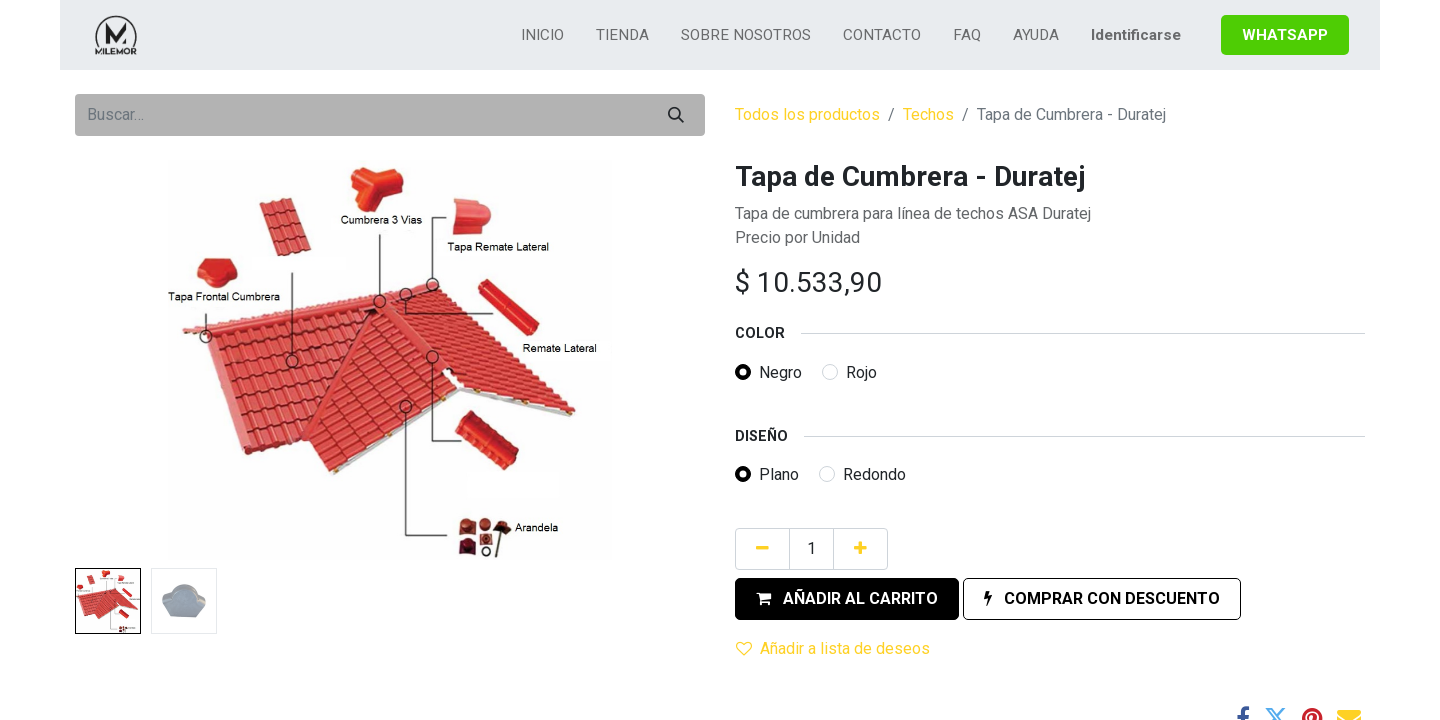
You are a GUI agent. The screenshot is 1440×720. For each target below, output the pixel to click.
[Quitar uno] (762, 549)
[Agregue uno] (860, 549)
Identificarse (1136, 35)
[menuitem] (542, 35)
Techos (928, 114)
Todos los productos (807, 114)
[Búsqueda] (676, 115)
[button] (847, 599)
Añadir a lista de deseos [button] (833, 648)
